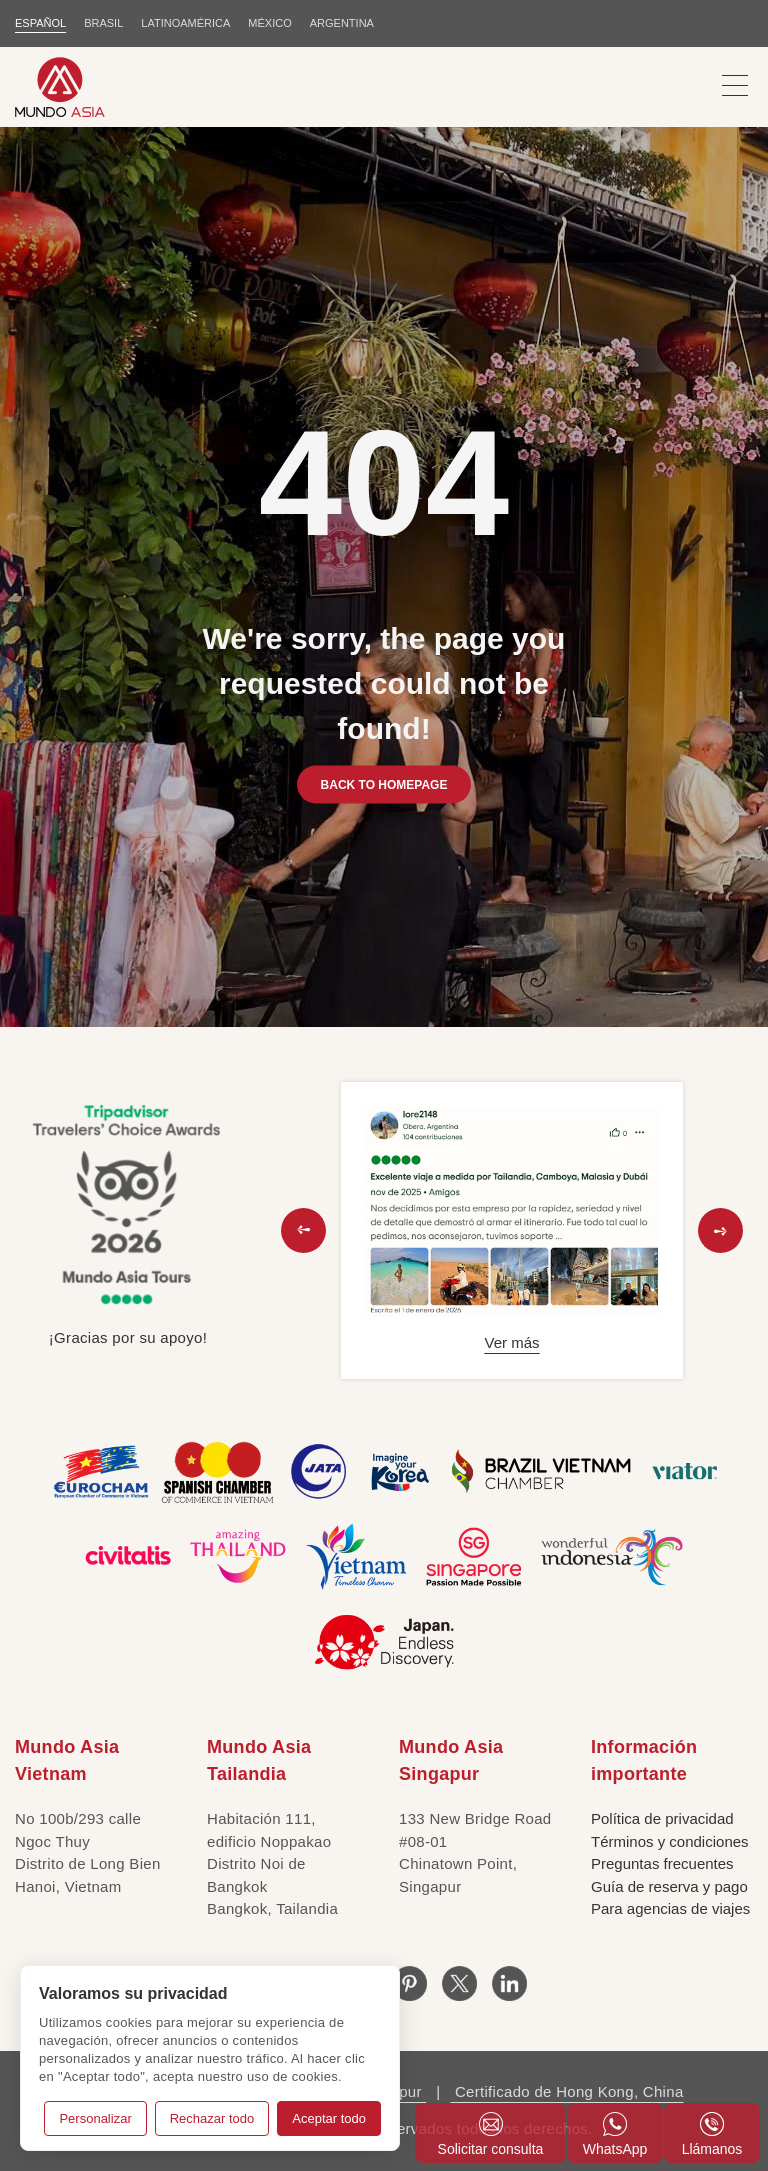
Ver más (511, 1342)
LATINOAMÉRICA (185, 23)
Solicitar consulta (491, 2134)
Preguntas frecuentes (662, 1863)
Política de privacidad (662, 1818)
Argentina (342, 23)
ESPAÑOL (40, 23)
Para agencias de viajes (670, 1908)
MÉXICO (269, 23)
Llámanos (712, 2134)
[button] (303, 1230)
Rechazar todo (212, 2118)
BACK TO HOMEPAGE (384, 784)
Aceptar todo (329, 2118)
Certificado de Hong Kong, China (566, 2091)
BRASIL (103, 23)
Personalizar (95, 2118)
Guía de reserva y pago (669, 1886)
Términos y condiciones (670, 1841)
